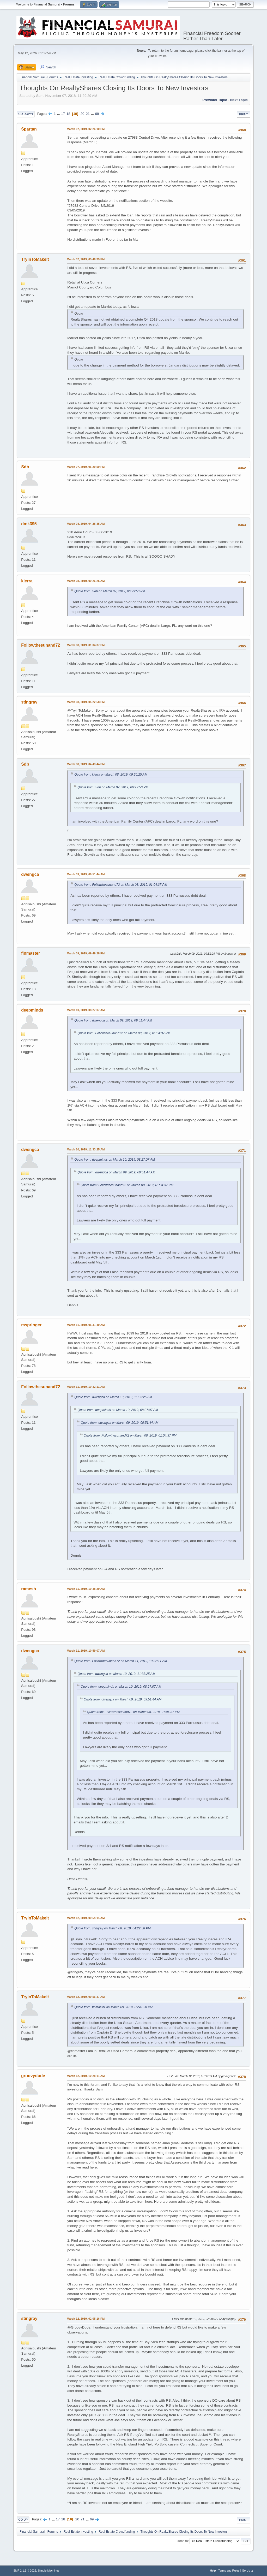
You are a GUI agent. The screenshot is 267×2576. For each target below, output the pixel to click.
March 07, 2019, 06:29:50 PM (86, 466)
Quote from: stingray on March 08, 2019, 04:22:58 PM (112, 1928)
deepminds (32, 1010)
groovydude (33, 2075)
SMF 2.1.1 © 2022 (24, 2570)
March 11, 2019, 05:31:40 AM (86, 1324)
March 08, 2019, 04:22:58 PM (86, 702)
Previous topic (214, 100)
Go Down (25, 113)
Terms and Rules (228, 2570)
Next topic (239, 100)
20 (82, 114)
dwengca (30, 874)
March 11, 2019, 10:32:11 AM (86, 1386)
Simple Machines (48, 2570)
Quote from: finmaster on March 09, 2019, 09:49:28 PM (113, 2007)
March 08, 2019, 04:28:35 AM (86, 523)
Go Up (23, 2519)
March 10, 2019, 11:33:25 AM (86, 1149)
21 (88, 114)
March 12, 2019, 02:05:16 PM (86, 2318)
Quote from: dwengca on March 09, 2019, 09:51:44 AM (113, 1020)
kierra (27, 581)
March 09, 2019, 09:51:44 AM (86, 874)
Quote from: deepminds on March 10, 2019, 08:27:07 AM (114, 1159)
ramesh (28, 1589)
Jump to (182, 2541)
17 (63, 114)
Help (213, 2570)
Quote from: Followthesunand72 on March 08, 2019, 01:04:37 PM (120, 885)
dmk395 (29, 524)
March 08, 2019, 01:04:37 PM (86, 645)
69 (97, 114)
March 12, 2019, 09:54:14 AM (86, 1917)
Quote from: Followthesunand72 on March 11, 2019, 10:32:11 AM (120, 1661)
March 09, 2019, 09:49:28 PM (86, 953)
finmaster (30, 953)
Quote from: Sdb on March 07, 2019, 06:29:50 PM (109, 591)
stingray (29, 702)
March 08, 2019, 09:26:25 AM (86, 580)
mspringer (31, 1325)
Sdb (25, 467)
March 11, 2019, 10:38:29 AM (86, 1588)
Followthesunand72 (40, 645)
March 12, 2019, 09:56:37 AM (86, 1996)
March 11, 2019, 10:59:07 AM (86, 1650)
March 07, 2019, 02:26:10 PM (86, 129)
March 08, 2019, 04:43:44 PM (86, 764)
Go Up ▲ (248, 2570)
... (59, 114)
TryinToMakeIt (35, 259)
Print (243, 114)
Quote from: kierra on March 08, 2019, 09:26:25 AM (110, 774)
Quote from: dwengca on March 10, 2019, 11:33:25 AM (113, 1397)
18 (68, 114)
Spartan (29, 129)
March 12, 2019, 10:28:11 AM (86, 2075)
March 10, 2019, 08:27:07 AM (86, 1010)
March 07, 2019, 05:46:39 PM (86, 259)
